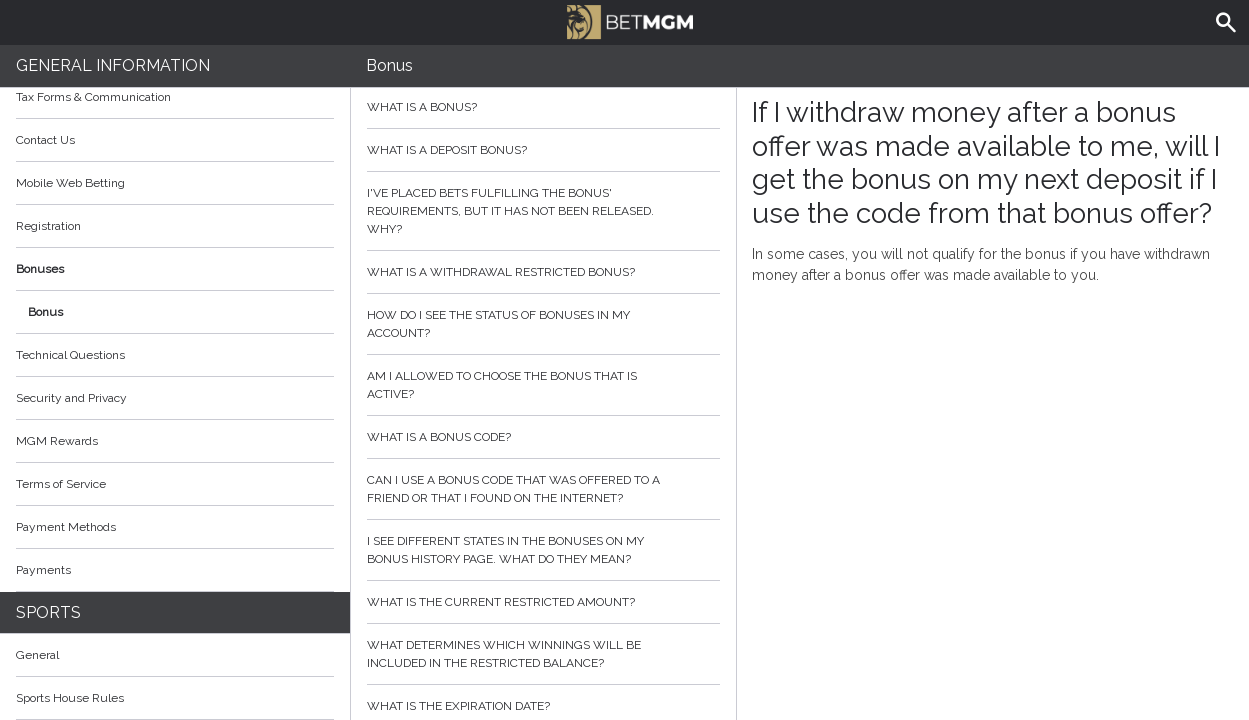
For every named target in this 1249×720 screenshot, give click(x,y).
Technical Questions (70, 355)
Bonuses (175, 269)
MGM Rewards (57, 441)
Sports (48, 612)
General (37, 655)
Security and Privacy (71, 398)
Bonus (45, 312)
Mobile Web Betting (70, 183)
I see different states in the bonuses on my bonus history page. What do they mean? (543, 550)
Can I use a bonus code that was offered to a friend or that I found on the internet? (543, 489)
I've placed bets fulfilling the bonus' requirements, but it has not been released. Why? (543, 211)
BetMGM (630, 20)
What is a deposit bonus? (543, 150)
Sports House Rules (70, 698)
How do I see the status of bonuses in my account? (543, 324)
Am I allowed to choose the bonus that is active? (543, 385)
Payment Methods (175, 527)
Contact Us (45, 140)
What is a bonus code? (543, 437)
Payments (175, 570)
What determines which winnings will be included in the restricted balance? (543, 654)
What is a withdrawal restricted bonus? (543, 272)
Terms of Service (175, 484)
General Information (113, 65)
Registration (48, 226)
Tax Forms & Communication (175, 97)
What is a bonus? (543, 107)
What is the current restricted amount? (543, 602)
